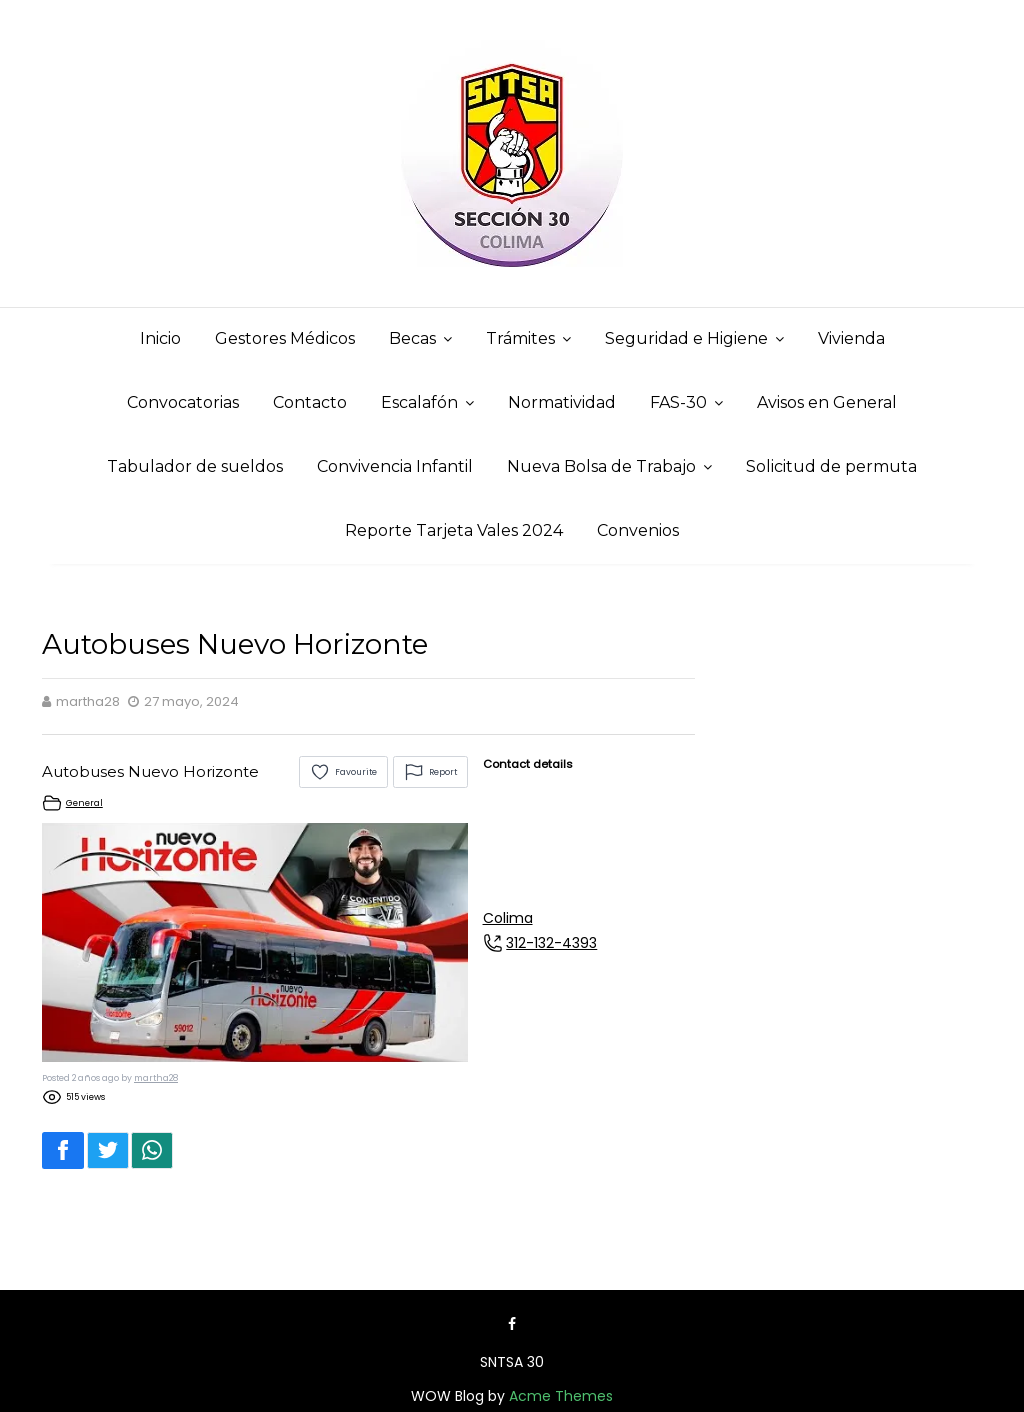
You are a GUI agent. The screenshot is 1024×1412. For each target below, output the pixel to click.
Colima (508, 918)
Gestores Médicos (285, 338)
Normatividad (562, 402)
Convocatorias (183, 402)
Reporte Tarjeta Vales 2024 (454, 530)
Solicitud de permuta (831, 466)
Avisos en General (827, 402)
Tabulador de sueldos (195, 466)
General (84, 803)
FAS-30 (678, 402)
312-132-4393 (551, 943)
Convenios (638, 530)
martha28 (156, 1078)
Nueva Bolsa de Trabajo (601, 466)
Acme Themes (561, 1396)
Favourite (343, 772)
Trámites (520, 338)
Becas (412, 338)
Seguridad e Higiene (686, 338)
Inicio (160, 338)
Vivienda (851, 338)
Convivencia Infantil (395, 466)
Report (430, 772)
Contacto (310, 402)
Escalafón (419, 402)
